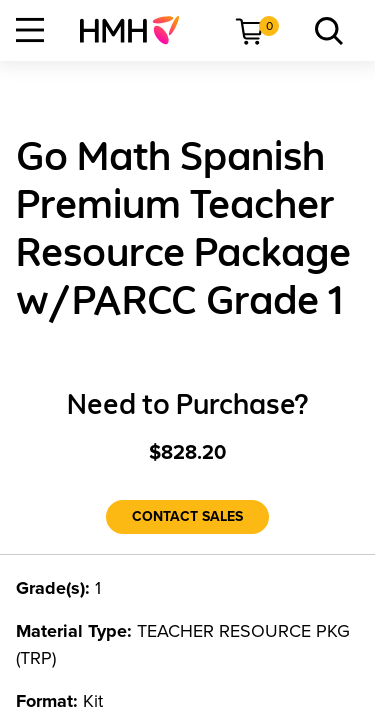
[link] (137, 30)
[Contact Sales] (187, 517)
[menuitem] (137, 30)
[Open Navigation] (30, 30)
